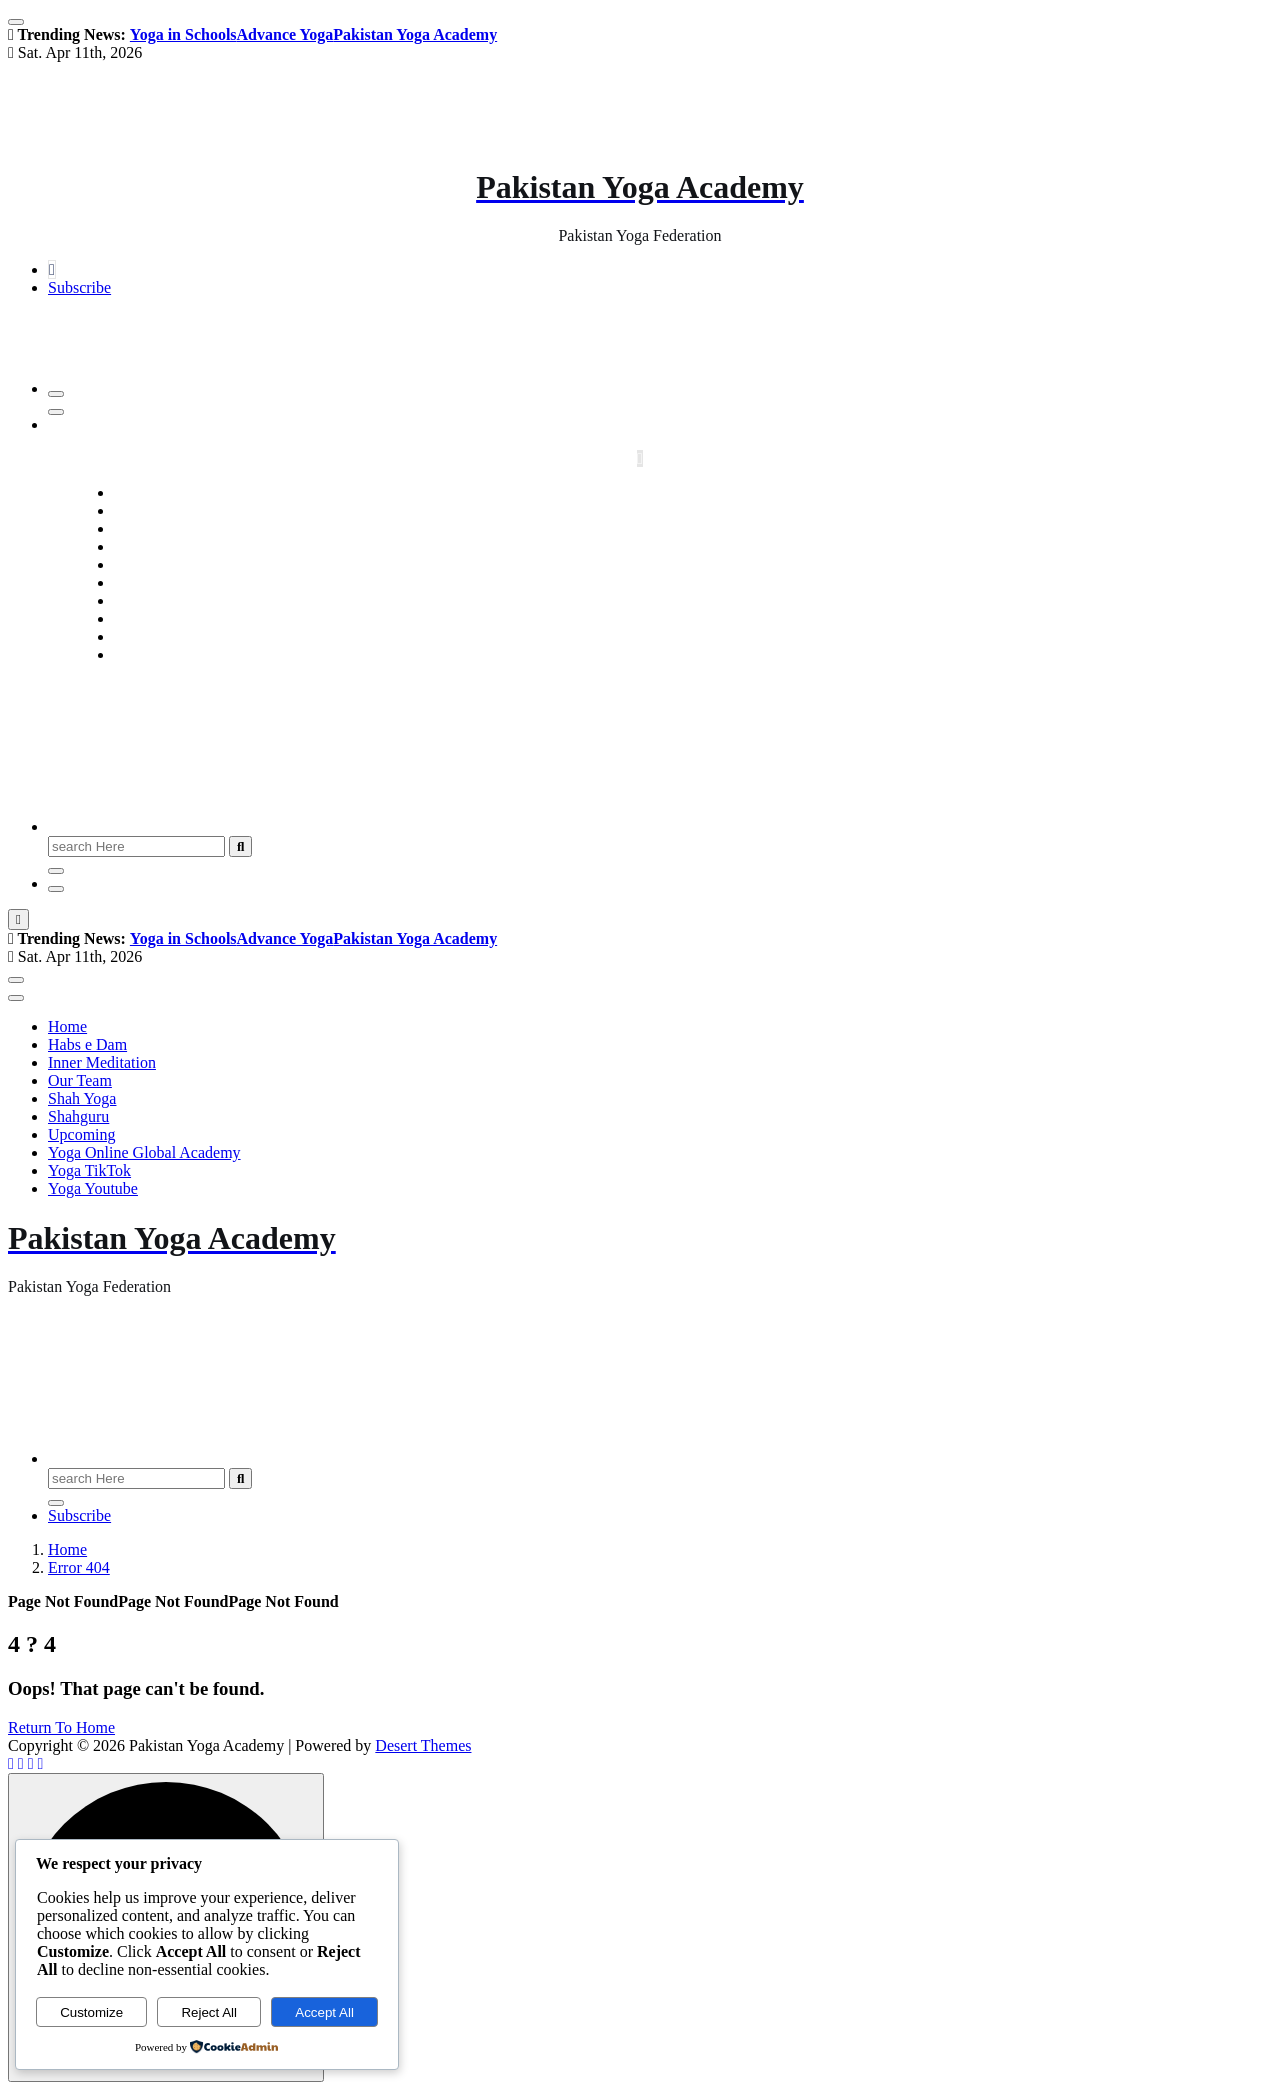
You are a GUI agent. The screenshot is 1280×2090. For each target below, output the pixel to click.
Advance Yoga (285, 34)
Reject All (209, 2012)
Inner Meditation (660, 528)
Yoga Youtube (660, 654)
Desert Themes (423, 1745)
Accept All (324, 2012)
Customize (91, 2012)
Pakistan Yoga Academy (415, 34)
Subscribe (79, 287)
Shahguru (659, 582)
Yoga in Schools (183, 34)
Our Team (660, 546)
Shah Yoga (660, 564)
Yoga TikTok (659, 636)
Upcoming (660, 600)
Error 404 (79, 1567)
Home (659, 492)
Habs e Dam (659, 510)
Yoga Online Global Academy (660, 618)
